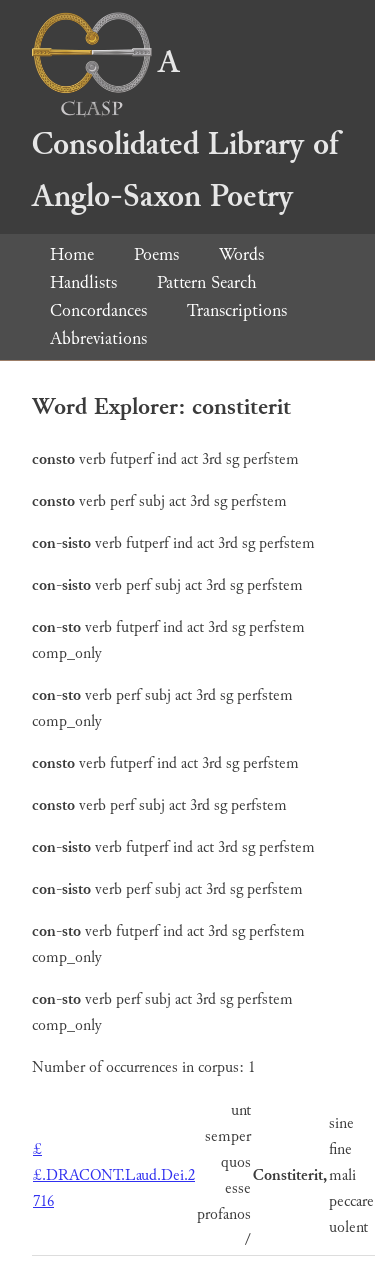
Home (72, 254)
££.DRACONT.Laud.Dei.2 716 (114, 1175)
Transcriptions (237, 310)
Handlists (83, 282)
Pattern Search (207, 282)
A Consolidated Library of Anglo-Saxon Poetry (185, 129)
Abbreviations (98, 338)
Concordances (98, 310)
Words (241, 254)
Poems (156, 254)
